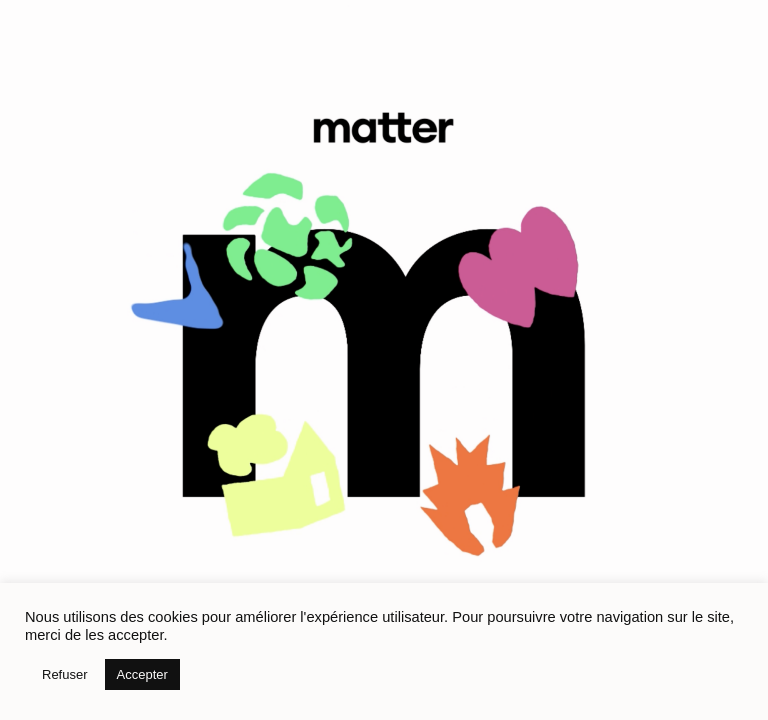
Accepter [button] (142, 674)
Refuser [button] (65, 674)
